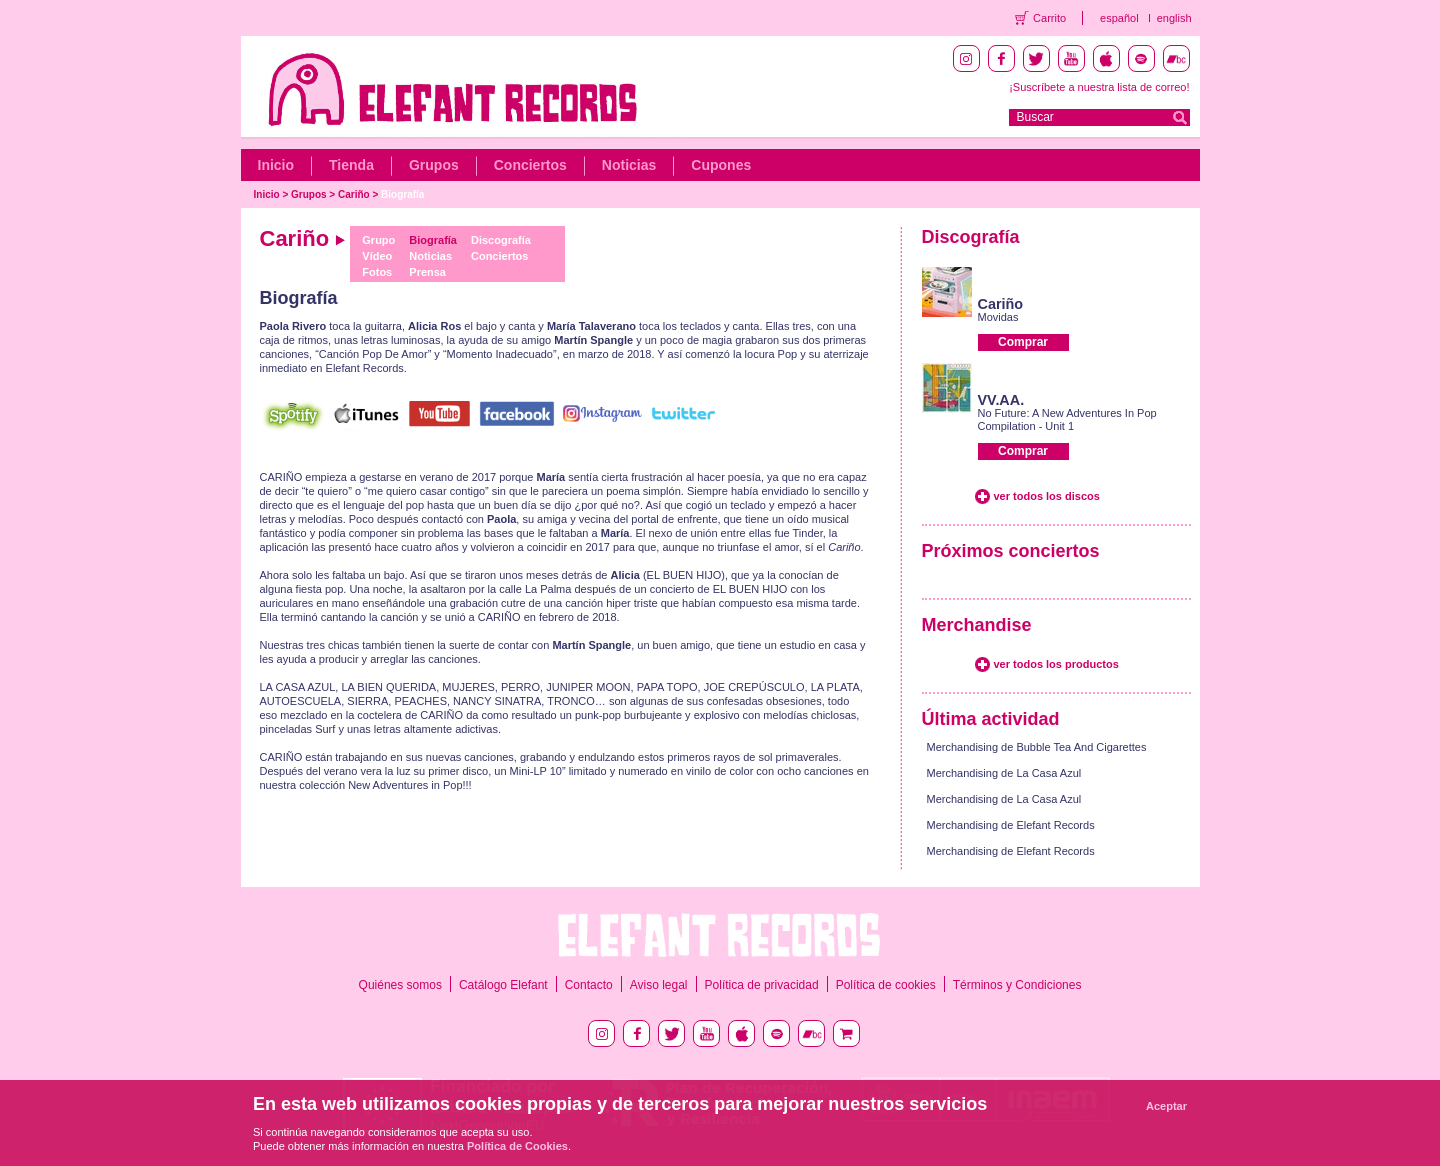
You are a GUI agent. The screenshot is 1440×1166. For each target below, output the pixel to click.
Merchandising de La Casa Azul (1004, 773)
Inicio (276, 165)
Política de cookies (886, 985)
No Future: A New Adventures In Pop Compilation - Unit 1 (1067, 419)
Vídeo (377, 256)
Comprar (1023, 342)
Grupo (378, 240)
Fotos (377, 272)
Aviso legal (659, 985)
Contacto (589, 985)
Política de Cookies (517, 1146)
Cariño (354, 194)
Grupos (434, 165)
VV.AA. (1001, 400)
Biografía (402, 194)
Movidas (998, 317)
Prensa (427, 272)
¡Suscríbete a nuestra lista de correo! (1099, 87)
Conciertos (530, 165)
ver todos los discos (1047, 496)
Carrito (1049, 18)
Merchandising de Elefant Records (1011, 825)
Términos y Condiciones (1017, 985)
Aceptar (1166, 1106)
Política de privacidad (762, 985)
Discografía (501, 240)
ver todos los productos (1056, 664)
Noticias (629, 165)
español (1119, 18)
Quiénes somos (400, 985)
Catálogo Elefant (503, 985)
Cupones (721, 165)
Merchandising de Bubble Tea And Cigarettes (1037, 747)
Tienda (351, 165)
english (1174, 18)
